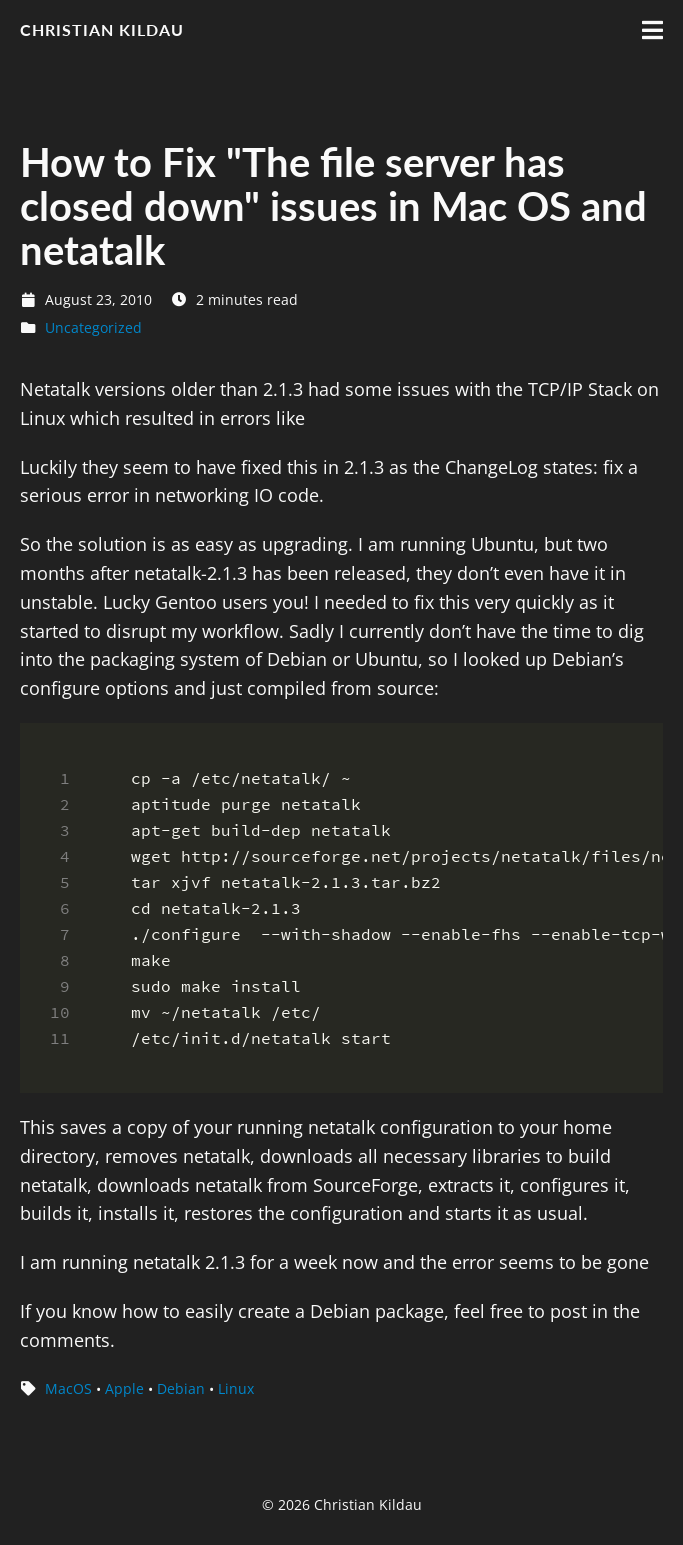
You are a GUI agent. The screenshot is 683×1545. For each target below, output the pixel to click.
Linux (236, 1388)
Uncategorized (93, 327)
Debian (181, 1388)
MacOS (68, 1388)
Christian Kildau (102, 29)
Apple (124, 1388)
